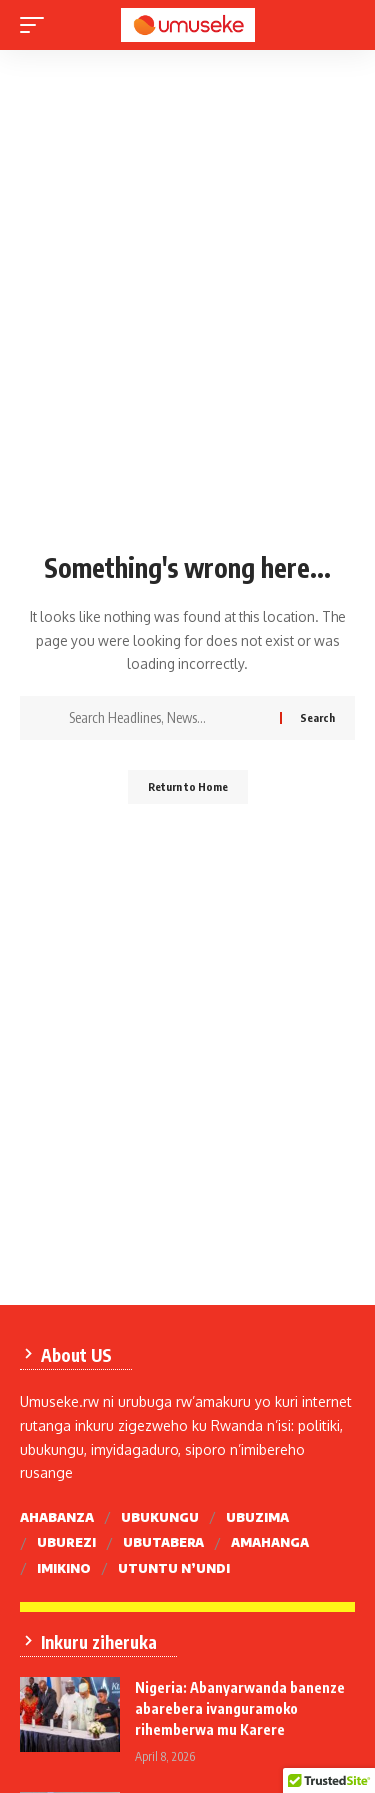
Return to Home (188, 786)
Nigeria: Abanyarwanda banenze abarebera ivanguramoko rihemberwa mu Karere (240, 1708)
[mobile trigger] (37, 25)
